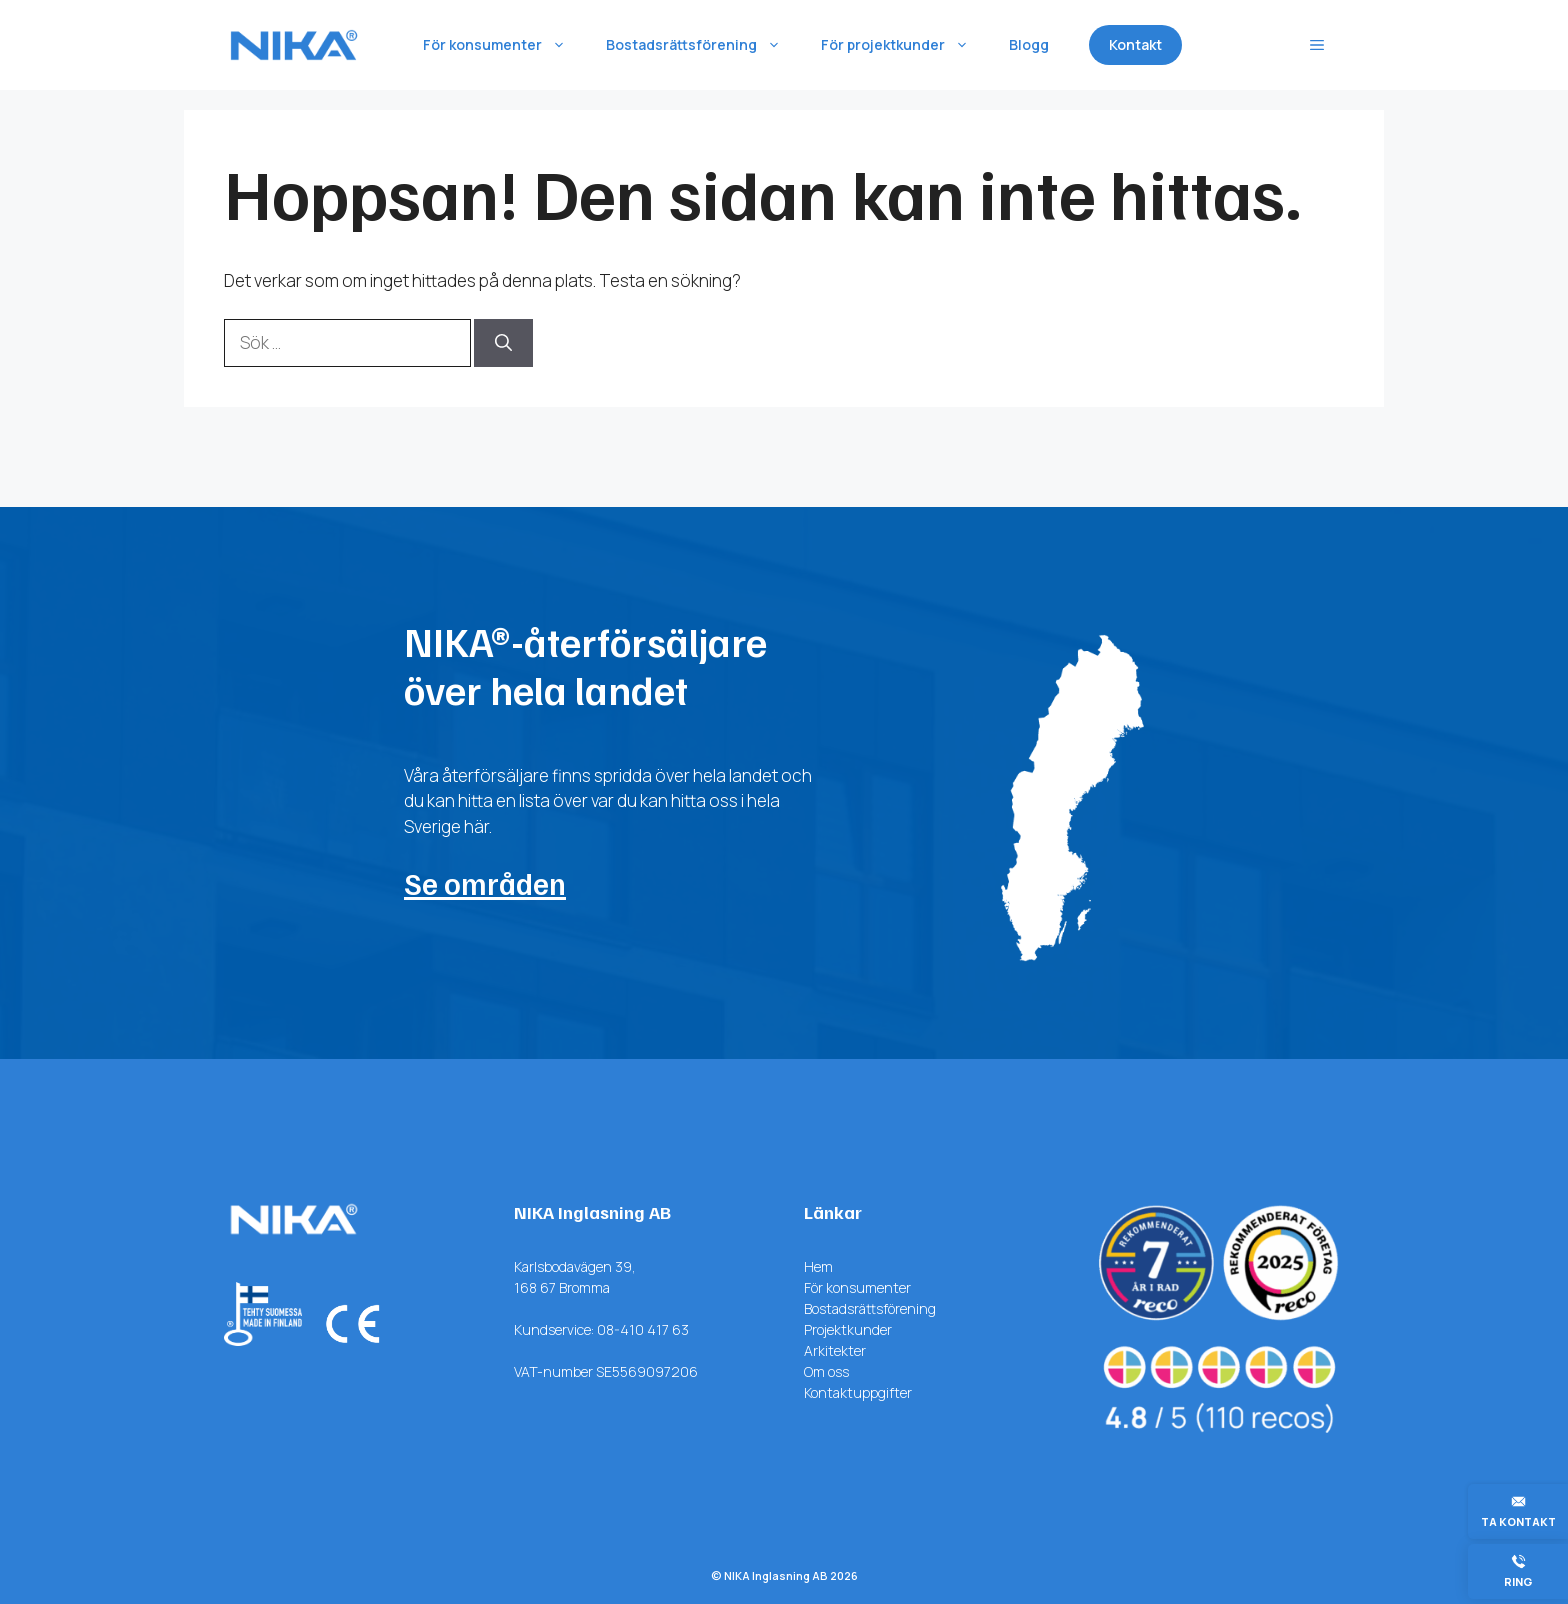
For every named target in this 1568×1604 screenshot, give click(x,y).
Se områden (485, 883)
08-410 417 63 (643, 1329)
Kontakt (1135, 44)
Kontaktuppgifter (858, 1392)
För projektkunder (905, 45)
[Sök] (503, 343)
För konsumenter (504, 45)
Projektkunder (848, 1329)
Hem (818, 1266)
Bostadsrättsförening (703, 45)
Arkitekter (835, 1350)
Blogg (1029, 44)
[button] (1317, 45)
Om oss (826, 1371)
